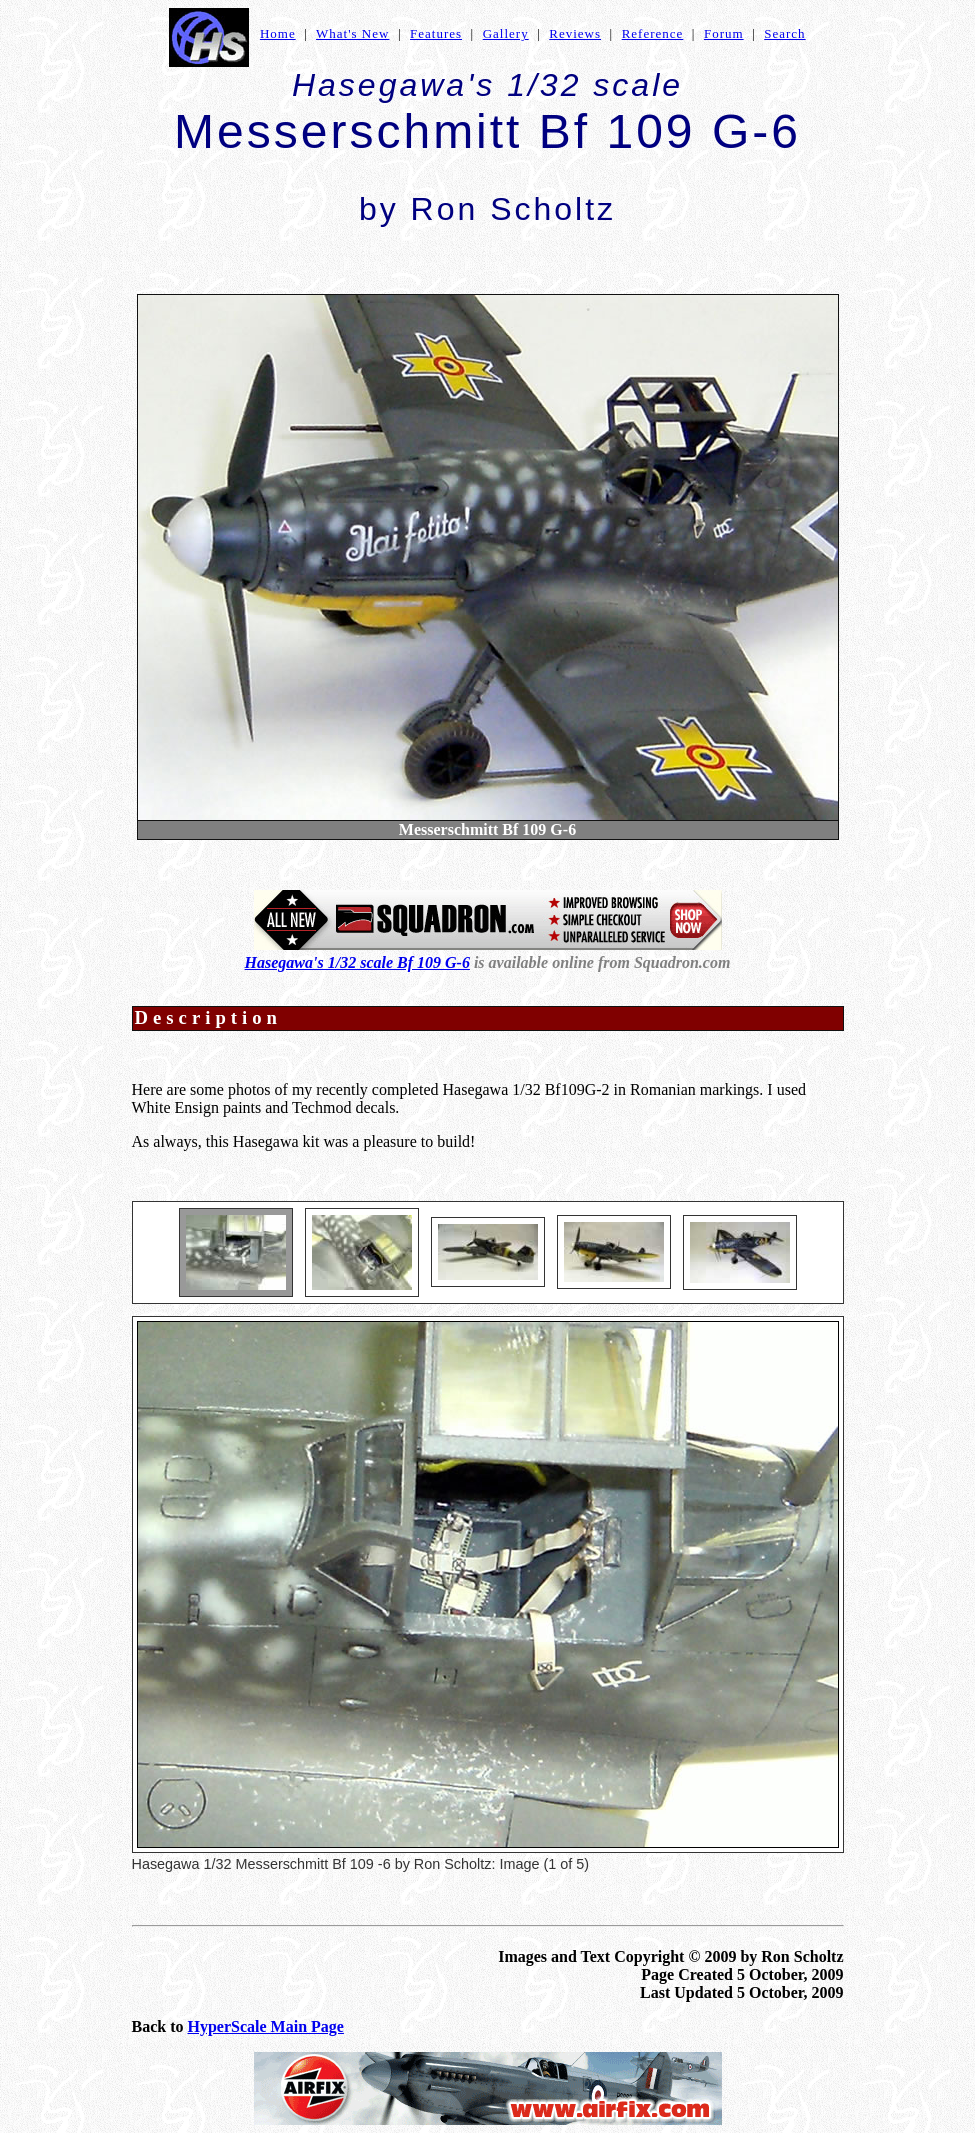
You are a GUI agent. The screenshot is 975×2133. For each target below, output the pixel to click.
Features (436, 33)
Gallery (506, 33)
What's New (352, 33)
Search (784, 33)
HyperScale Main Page (266, 2026)
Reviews (575, 33)
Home (278, 33)
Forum (724, 33)
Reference (653, 33)
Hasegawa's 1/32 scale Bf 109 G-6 (357, 962)
